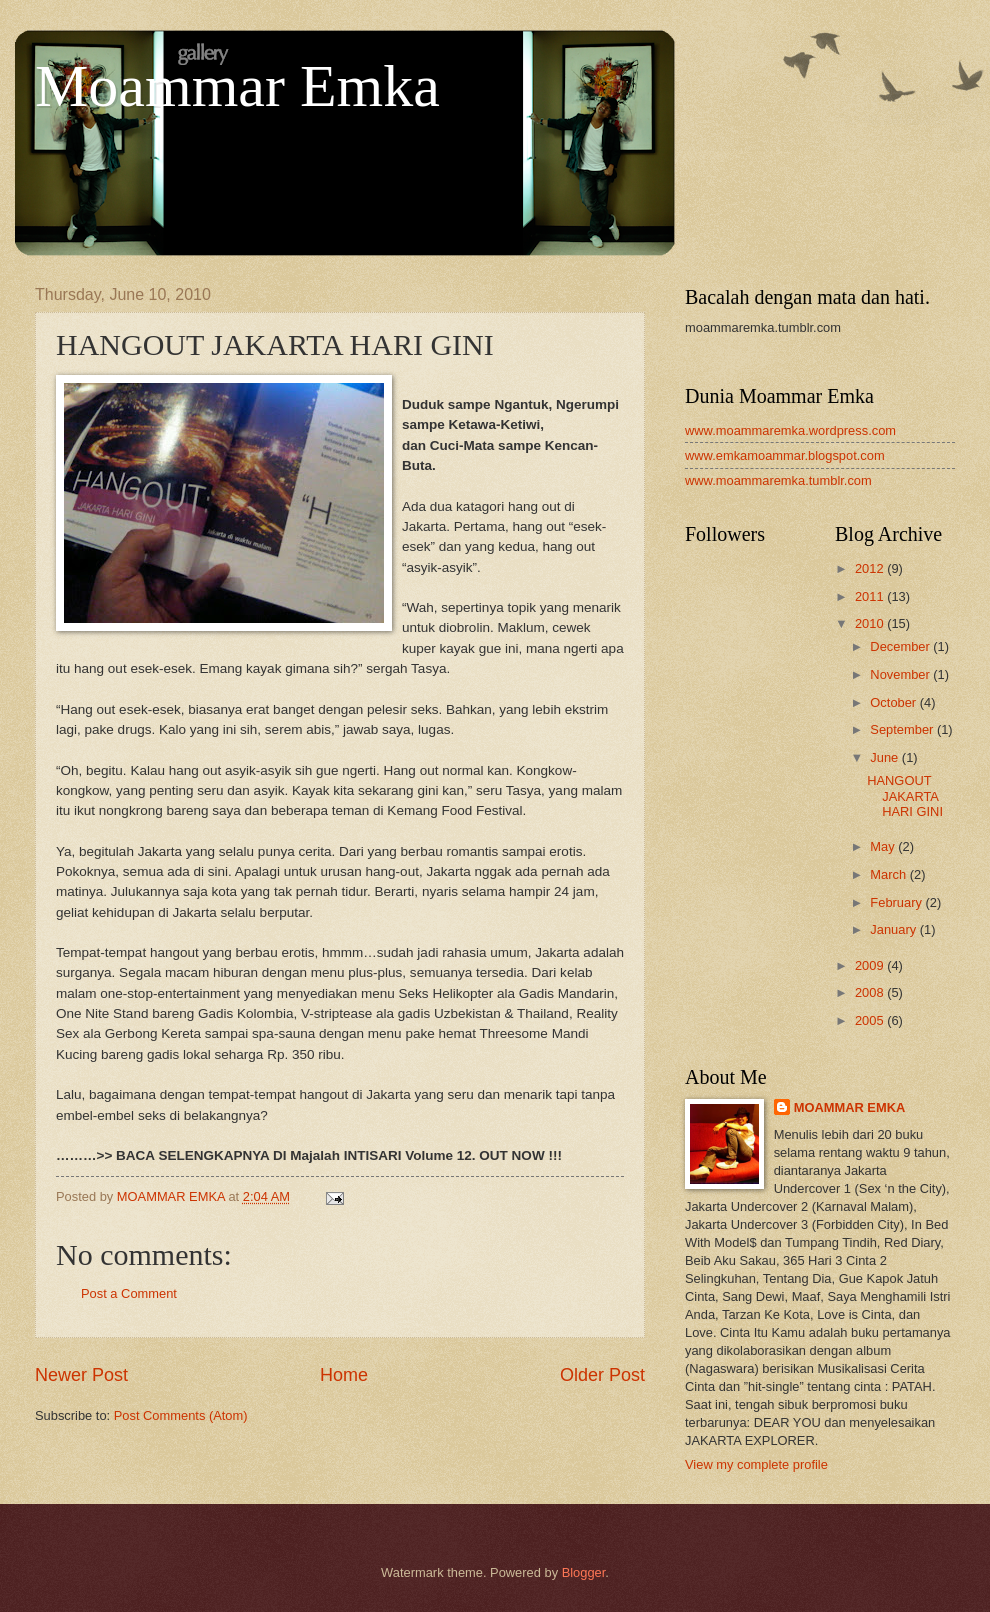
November (901, 674)
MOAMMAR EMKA (850, 1107)
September (903, 729)
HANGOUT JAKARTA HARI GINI (905, 796)
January (894, 929)
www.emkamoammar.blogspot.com (785, 455)
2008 (871, 992)
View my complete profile (756, 1464)
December (901, 646)
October (894, 702)
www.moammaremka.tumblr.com (778, 480)
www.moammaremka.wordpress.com (790, 430)
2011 (871, 596)
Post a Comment (129, 1293)
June (886, 757)
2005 (871, 1020)
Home (344, 1375)
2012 (871, 568)
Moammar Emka (237, 86)
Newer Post (81, 1375)
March (889, 874)
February (897, 902)
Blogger (584, 1572)
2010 (871, 623)
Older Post (602, 1375)
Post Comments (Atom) (181, 1415)
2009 (871, 965)
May (884, 846)
